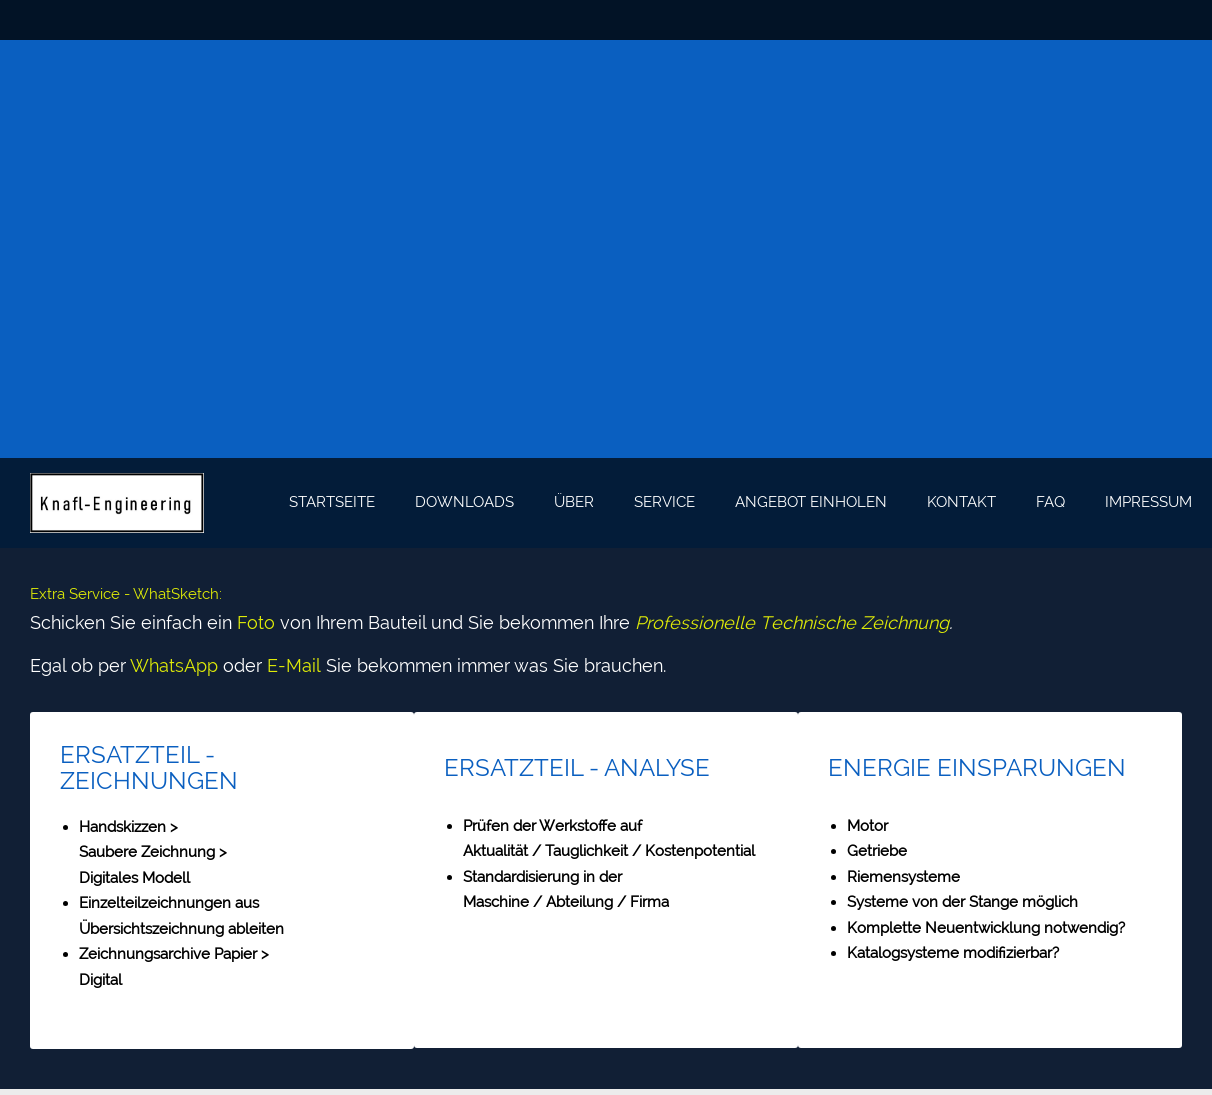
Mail (303, 665)
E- (276, 665)
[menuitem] (332, 503)
